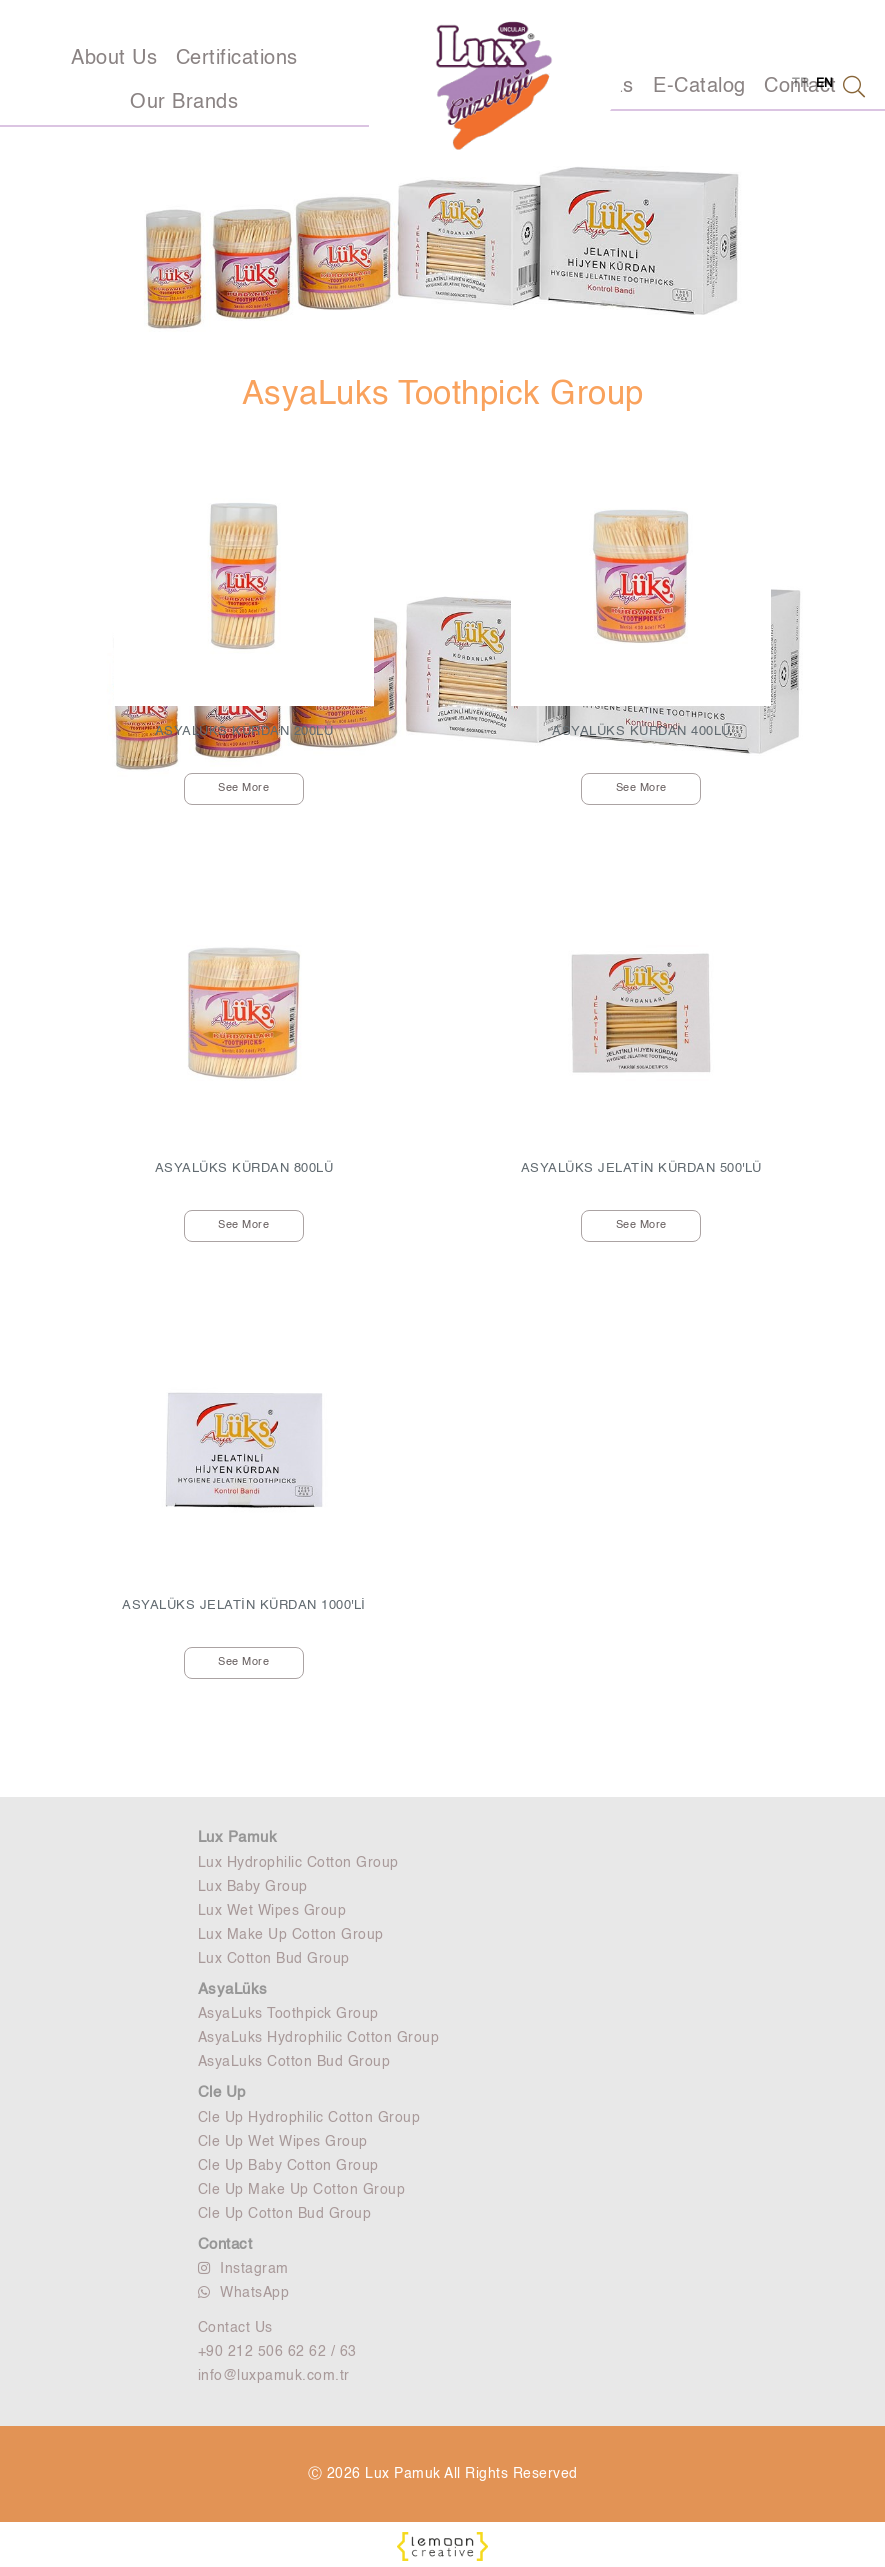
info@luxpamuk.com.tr (274, 2376)
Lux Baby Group (253, 1887)
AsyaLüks (233, 1989)
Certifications (237, 59)
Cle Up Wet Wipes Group (283, 2142)
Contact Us (235, 2328)
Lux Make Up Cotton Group (291, 1935)
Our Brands (184, 103)
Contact (225, 2244)
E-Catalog (699, 87)
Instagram (243, 2268)
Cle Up (222, 2092)
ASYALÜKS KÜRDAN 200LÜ (244, 731)
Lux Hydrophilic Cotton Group (298, 1863)
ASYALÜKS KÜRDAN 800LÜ (244, 1168)
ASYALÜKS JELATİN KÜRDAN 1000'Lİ (244, 1605)
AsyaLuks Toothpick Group (288, 2014)
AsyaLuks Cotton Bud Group (294, 2062)
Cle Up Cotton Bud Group (285, 2214)
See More (243, 788)
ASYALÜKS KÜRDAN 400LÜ (641, 731)
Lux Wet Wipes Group (272, 1911)
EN (825, 84)
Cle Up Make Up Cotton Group (302, 2190)
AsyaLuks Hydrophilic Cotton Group (319, 2038)
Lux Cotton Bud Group (274, 1959)
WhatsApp (244, 2292)
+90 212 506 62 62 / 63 (277, 2352)
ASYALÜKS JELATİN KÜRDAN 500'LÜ (641, 1168)
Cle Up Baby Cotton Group (288, 2166)
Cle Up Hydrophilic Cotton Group (309, 2118)
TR (800, 84)
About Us (114, 59)
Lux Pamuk (238, 1837)
